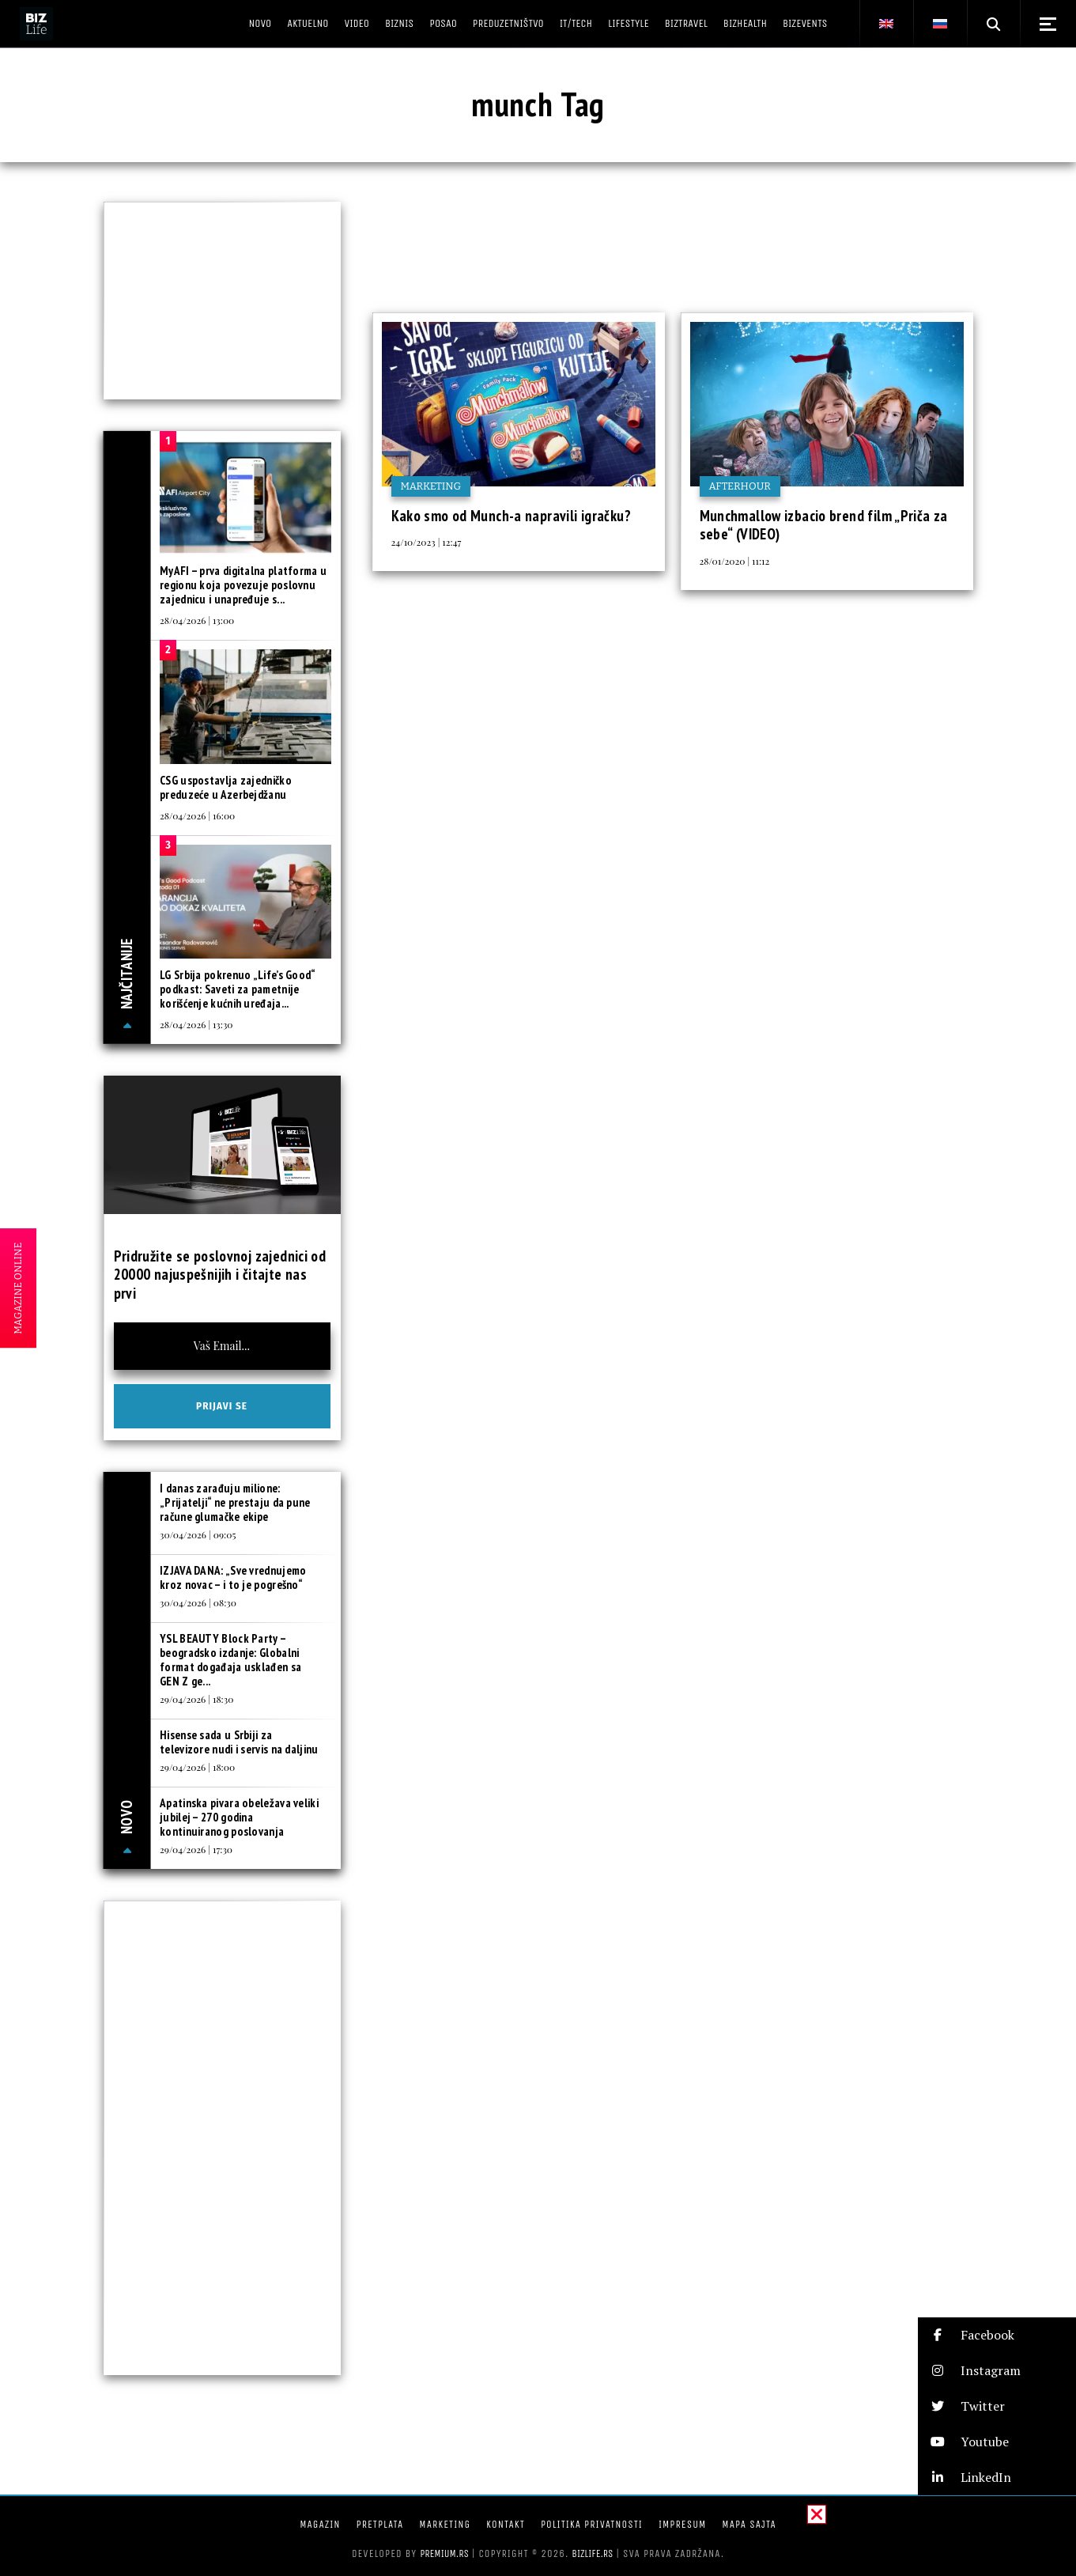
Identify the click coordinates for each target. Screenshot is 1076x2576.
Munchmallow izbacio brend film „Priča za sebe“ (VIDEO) (824, 525)
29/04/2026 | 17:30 (196, 1849)
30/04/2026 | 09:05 (198, 1534)
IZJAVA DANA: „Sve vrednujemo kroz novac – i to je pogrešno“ (233, 1577)
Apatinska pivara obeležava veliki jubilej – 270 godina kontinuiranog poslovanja (239, 1817)
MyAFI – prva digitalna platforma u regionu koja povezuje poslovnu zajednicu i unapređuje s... (243, 585)
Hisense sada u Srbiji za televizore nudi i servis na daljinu (239, 1742)
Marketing (431, 486)
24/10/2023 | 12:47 (426, 541)
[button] (997, 2335)
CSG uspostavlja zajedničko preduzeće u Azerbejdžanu (226, 787)
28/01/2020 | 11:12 (735, 560)
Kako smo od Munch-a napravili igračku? (511, 515)
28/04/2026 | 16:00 (197, 815)
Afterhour (740, 486)
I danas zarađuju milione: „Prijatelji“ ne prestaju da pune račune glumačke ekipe (235, 1502)
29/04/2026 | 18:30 (196, 1699)
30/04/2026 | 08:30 (198, 1602)
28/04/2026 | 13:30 (196, 1024)
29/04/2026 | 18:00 (197, 1767)
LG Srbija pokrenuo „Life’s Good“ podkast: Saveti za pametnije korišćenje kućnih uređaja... (237, 989)
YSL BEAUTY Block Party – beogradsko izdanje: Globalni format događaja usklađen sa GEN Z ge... (230, 1660)
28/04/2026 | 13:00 (197, 620)
